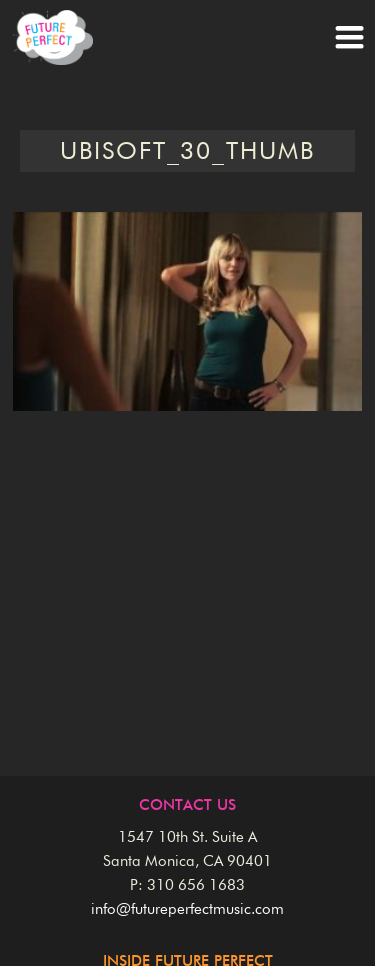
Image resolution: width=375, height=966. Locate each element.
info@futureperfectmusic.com (187, 909)
